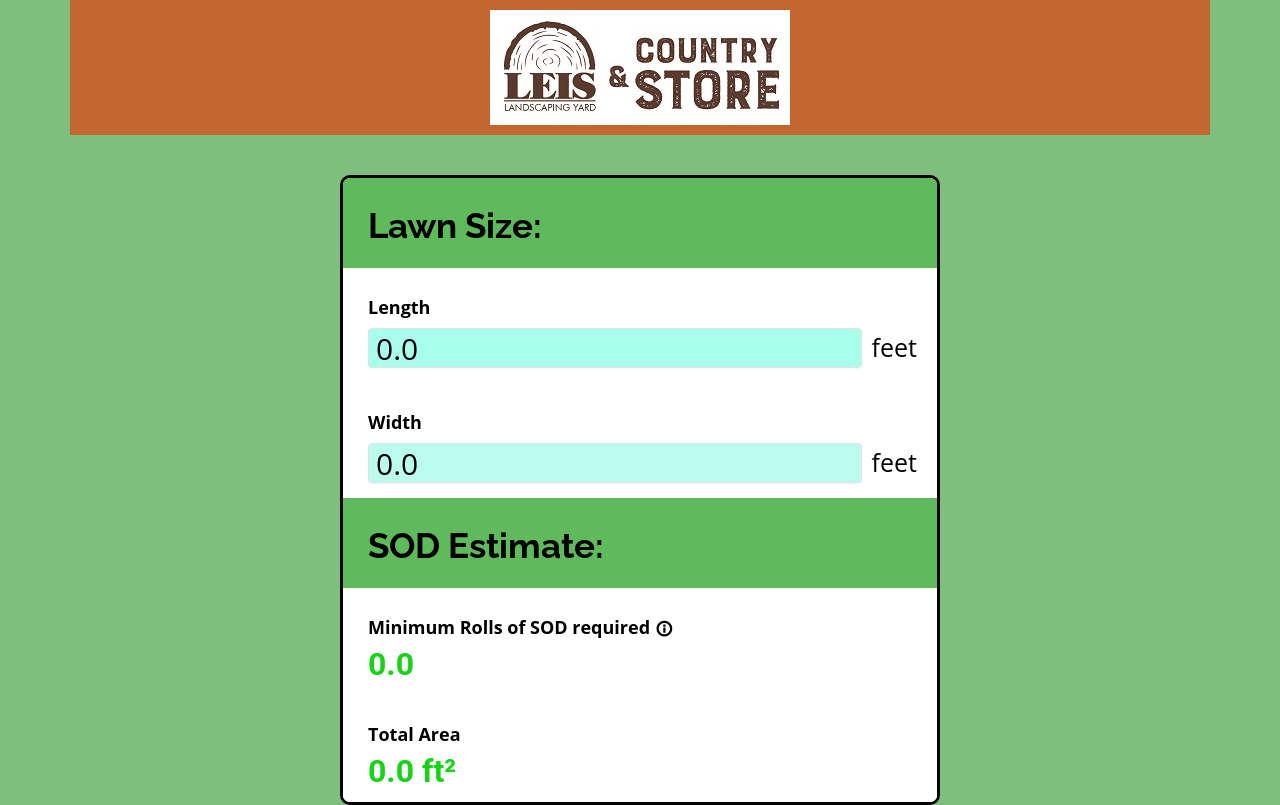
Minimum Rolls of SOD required (520, 627)
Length (399, 307)
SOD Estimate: (486, 545)
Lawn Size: (455, 225)
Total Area (414, 734)
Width (395, 422)
